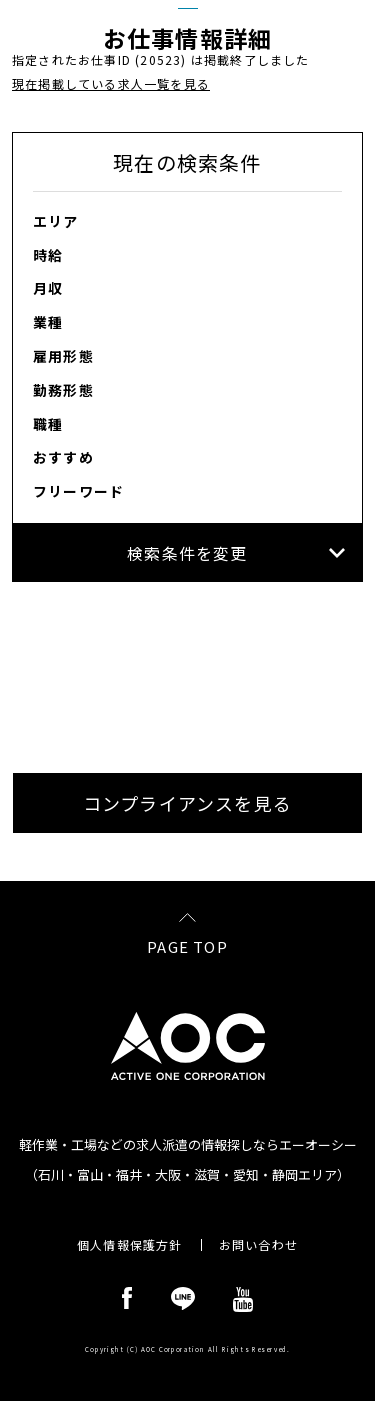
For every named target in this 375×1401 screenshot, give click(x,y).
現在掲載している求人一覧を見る (111, 83)
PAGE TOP (187, 945)
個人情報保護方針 (130, 1245)
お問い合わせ (258, 1245)
